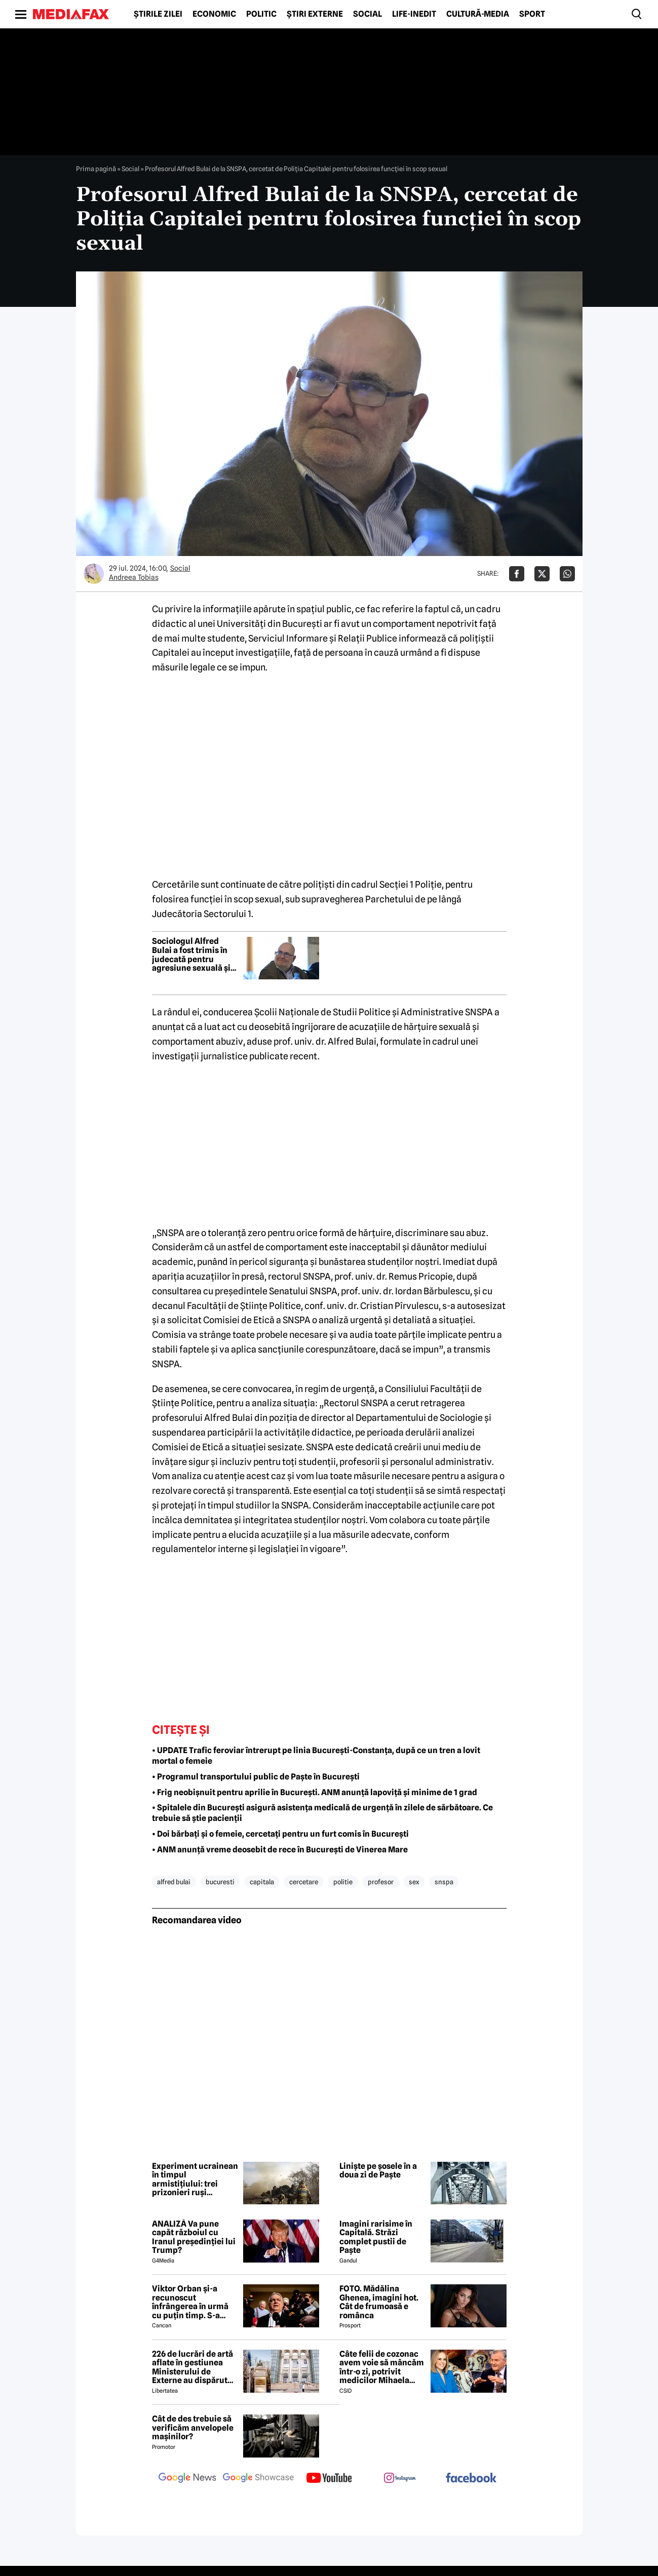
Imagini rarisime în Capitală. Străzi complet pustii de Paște (375, 2237)
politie (343, 1882)
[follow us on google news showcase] (258, 2479)
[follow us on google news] (187, 2479)
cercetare (303, 1882)
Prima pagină (96, 169)
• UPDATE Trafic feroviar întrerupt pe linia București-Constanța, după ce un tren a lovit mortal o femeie (316, 1756)
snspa (444, 1882)
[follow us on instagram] (400, 2479)
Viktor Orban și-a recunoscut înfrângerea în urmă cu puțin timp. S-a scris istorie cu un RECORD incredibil (190, 2302)
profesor (381, 1882)
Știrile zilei (158, 14)
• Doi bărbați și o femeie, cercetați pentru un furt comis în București (280, 1834)
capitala (262, 1882)
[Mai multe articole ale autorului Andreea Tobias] (94, 574)
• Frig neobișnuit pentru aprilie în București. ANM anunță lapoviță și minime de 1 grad (314, 1792)
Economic (214, 14)
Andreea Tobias (134, 577)
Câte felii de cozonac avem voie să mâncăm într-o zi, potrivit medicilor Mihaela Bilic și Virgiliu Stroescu (381, 2367)
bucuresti (220, 1882)
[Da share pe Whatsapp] (567, 573)
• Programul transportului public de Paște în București (256, 1776)
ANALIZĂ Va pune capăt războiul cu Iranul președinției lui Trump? (194, 2237)
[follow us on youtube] (329, 2479)
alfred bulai (173, 1882)
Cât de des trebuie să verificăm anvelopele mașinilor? (193, 2427)
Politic (261, 14)
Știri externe (315, 14)
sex (414, 1882)
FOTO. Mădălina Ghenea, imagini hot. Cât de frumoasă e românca (378, 2302)
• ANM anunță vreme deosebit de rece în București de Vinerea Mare (280, 1849)
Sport (532, 14)
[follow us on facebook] (471, 2478)
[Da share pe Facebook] (516, 573)
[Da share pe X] (542, 573)
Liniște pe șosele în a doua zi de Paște (378, 2170)
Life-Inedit (414, 14)
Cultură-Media (477, 14)
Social (367, 14)
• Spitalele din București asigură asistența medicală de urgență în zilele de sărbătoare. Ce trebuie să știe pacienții (322, 1813)
